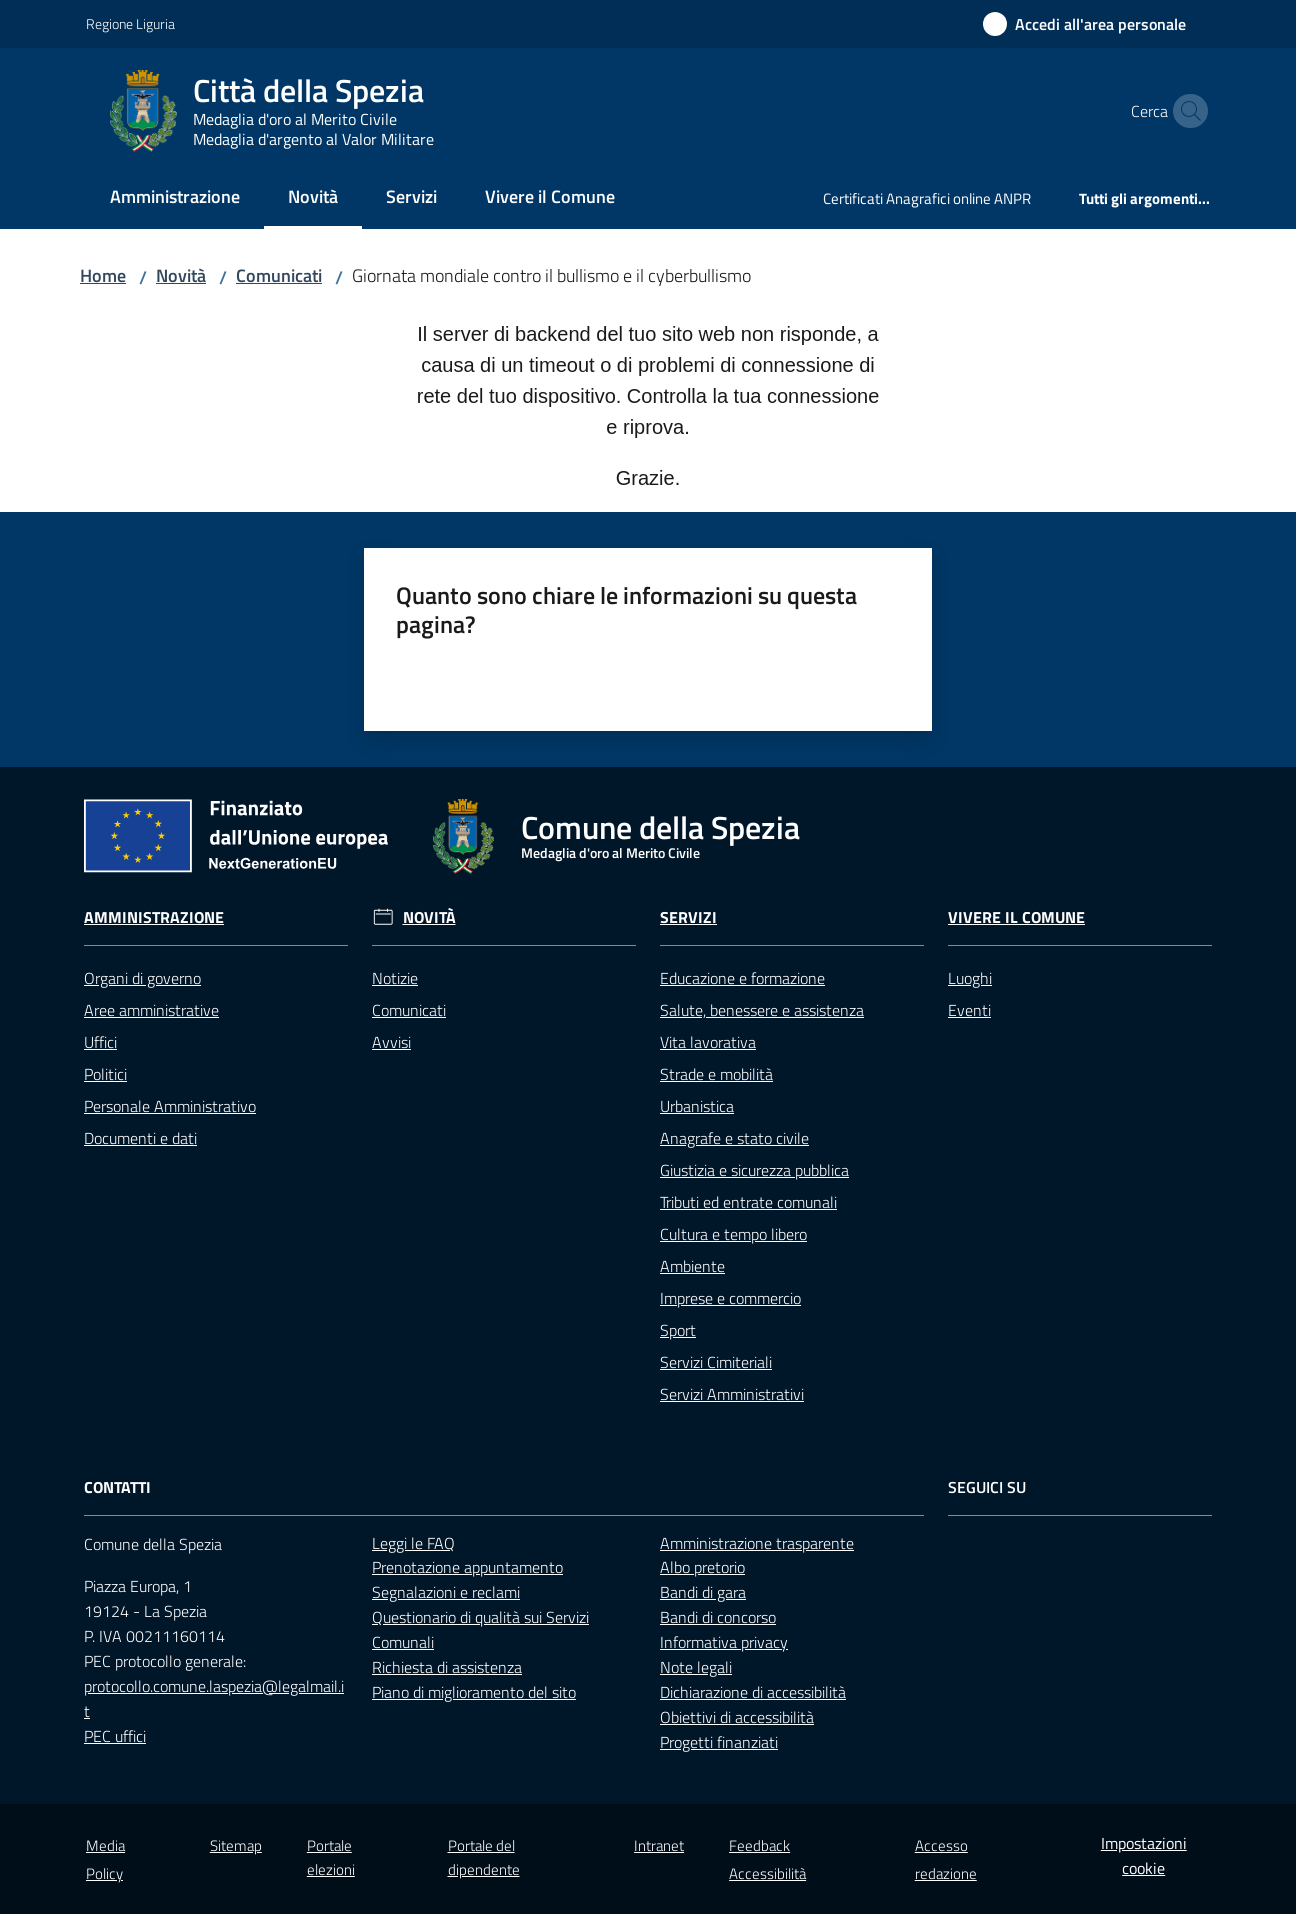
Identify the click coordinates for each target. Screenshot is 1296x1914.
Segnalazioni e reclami (446, 1592)
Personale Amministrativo (170, 1106)
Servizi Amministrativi (732, 1394)
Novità (181, 275)
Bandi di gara (703, 1592)
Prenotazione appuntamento (467, 1567)
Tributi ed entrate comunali (748, 1202)
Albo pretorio (702, 1567)
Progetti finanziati (719, 1742)
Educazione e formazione (742, 978)
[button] (1186, 111)
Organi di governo (142, 978)
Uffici (100, 1042)
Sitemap (236, 1845)
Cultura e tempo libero (733, 1234)
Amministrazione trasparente (757, 1543)
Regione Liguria (130, 23)
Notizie (395, 978)
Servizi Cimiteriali (716, 1362)
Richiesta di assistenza (447, 1667)
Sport (678, 1330)
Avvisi (391, 1042)
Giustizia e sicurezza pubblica (754, 1170)
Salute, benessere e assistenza (762, 1010)
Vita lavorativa (708, 1042)
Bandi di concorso (718, 1617)
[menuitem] (175, 198)
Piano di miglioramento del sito (474, 1692)
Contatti (117, 1487)
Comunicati (279, 275)
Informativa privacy (724, 1642)
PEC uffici (115, 1736)
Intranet (659, 1845)
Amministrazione (154, 917)
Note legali (696, 1667)
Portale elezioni (331, 1857)
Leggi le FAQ (413, 1543)
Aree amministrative (151, 1010)
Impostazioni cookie (1144, 1855)
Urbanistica (697, 1106)
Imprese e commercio (730, 1298)
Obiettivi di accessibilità (737, 1717)
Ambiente (692, 1266)
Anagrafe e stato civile (734, 1138)
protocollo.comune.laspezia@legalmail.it (214, 1698)
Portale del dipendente (484, 1857)
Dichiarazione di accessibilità (753, 1692)
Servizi (688, 917)
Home (103, 275)
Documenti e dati (140, 1138)
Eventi (969, 1010)
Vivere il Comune (1016, 917)
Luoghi (970, 978)
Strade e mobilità (716, 1074)
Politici (105, 1074)
